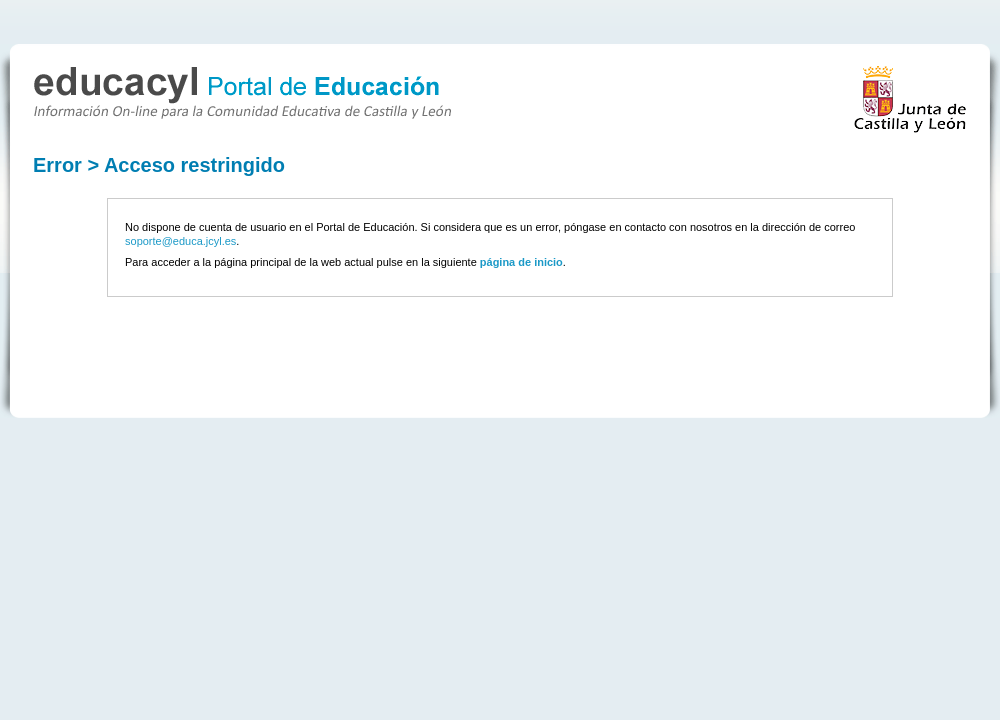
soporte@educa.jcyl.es (180, 241)
